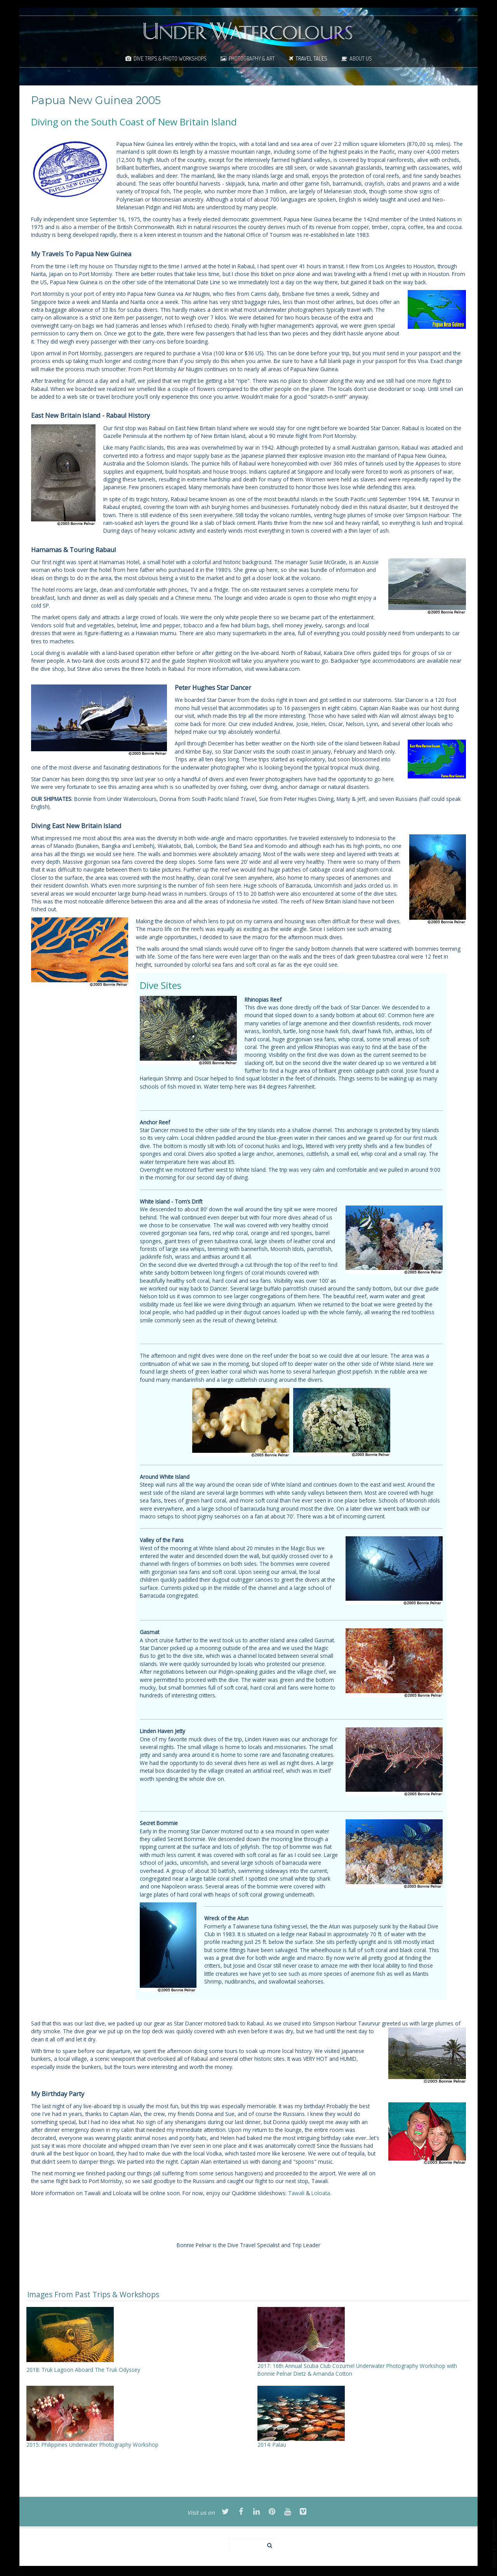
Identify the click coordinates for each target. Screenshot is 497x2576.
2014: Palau (271, 2444)
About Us (360, 58)
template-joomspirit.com (494, 2543)
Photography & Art (252, 58)
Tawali (296, 2193)
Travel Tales (311, 58)
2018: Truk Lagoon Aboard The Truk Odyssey (83, 2369)
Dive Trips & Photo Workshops (170, 58)
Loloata (320, 2193)
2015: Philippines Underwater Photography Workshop (92, 2444)
